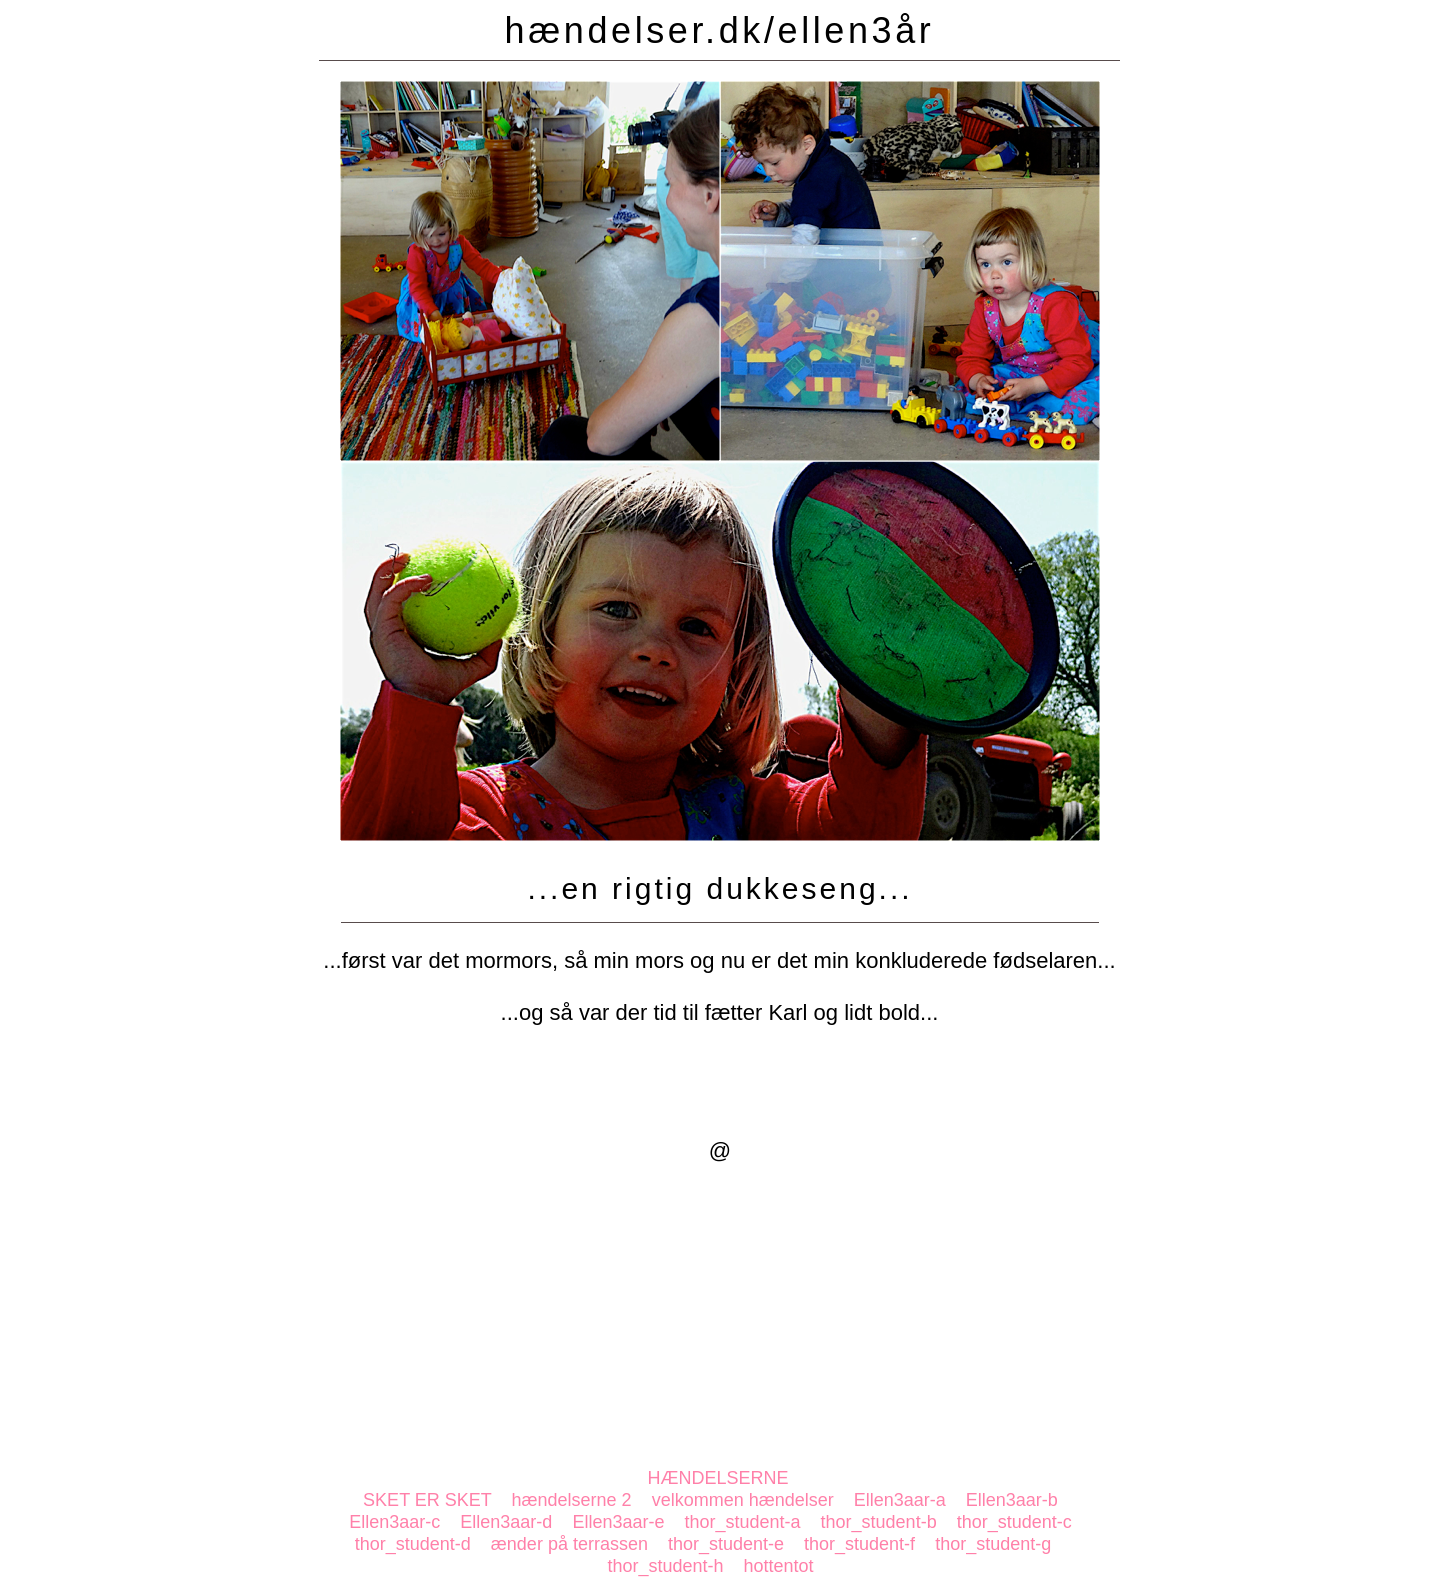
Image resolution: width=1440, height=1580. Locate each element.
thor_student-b (879, 1522)
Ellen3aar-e (618, 1522)
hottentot (779, 1566)
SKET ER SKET (427, 1500)
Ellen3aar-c (394, 1522)
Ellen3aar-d (506, 1522)
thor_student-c (1014, 1522)
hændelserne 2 (572, 1500)
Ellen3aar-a (900, 1500)
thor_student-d (413, 1544)
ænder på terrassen (569, 1544)
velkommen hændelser (743, 1500)
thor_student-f (859, 1544)
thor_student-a (742, 1522)
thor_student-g (993, 1544)
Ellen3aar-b (1012, 1500)
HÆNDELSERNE (717, 1478)
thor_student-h (665, 1566)
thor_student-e (726, 1544)
